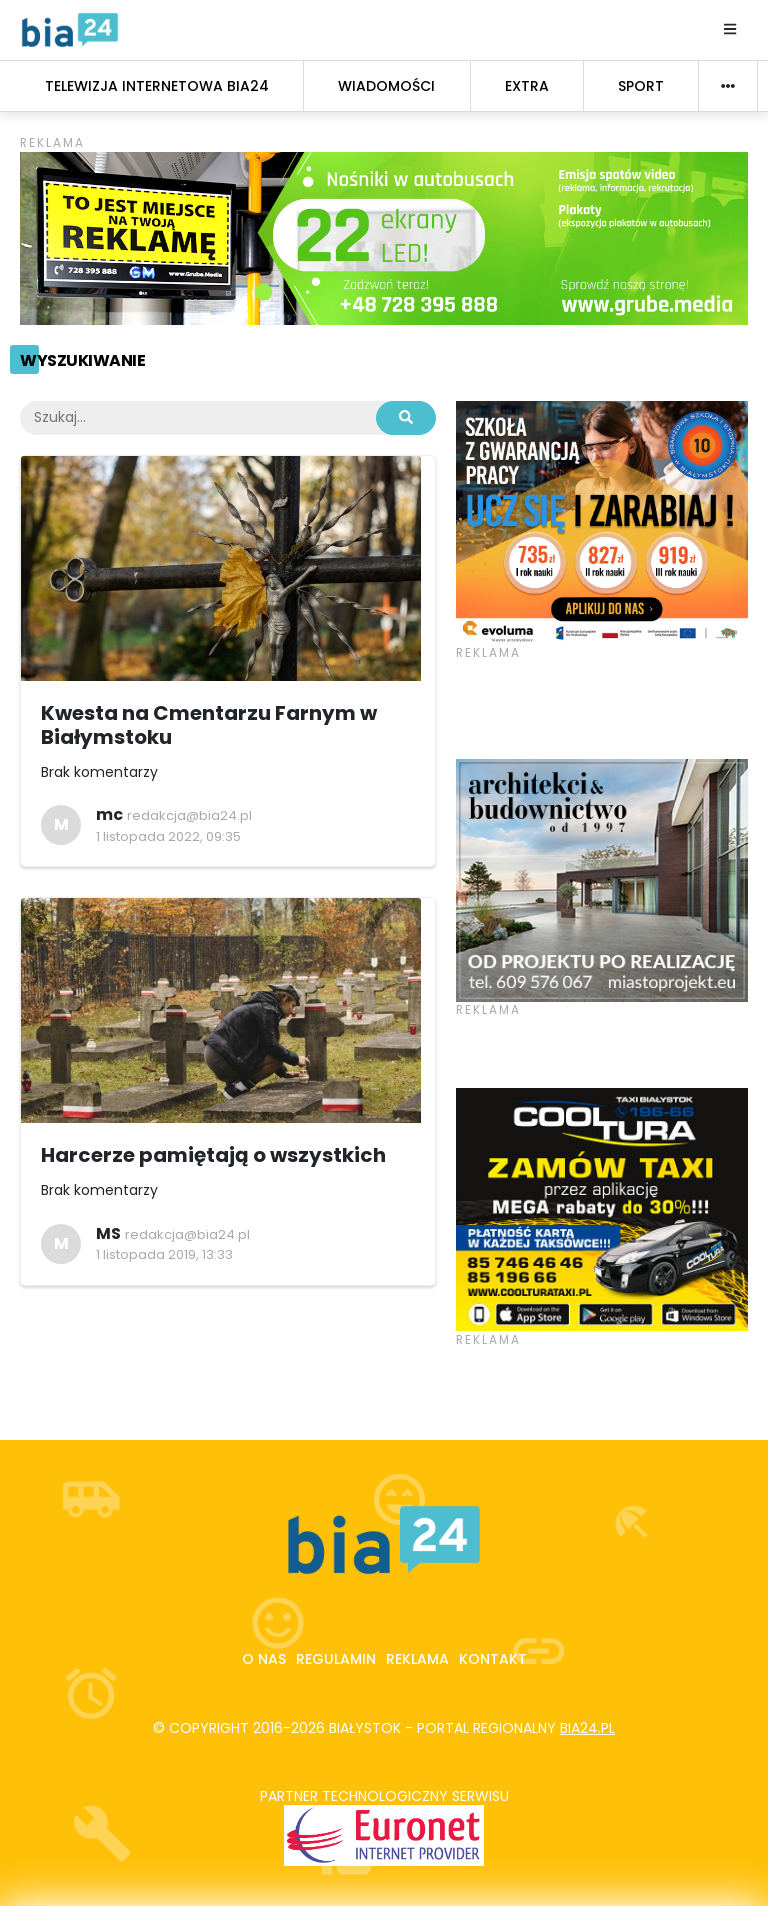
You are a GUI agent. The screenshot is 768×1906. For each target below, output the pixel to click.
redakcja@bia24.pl (189, 815)
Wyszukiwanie (82, 360)
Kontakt (493, 1659)
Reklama (417, 1659)
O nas (264, 1659)
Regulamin (336, 1659)
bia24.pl (587, 1728)
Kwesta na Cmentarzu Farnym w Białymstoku (209, 725)
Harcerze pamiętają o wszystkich (213, 1155)
